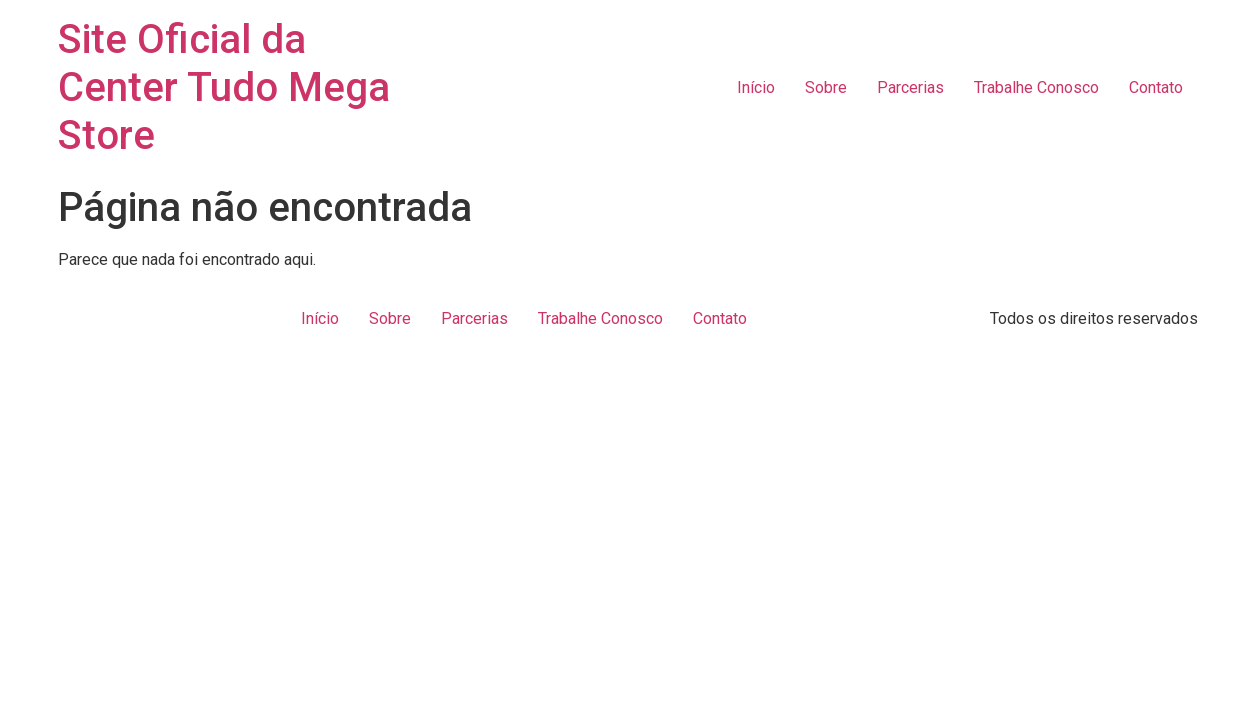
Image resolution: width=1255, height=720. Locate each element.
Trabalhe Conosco (1036, 87)
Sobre (826, 87)
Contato (1156, 87)
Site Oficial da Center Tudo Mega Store (224, 87)
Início (756, 87)
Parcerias (910, 87)
